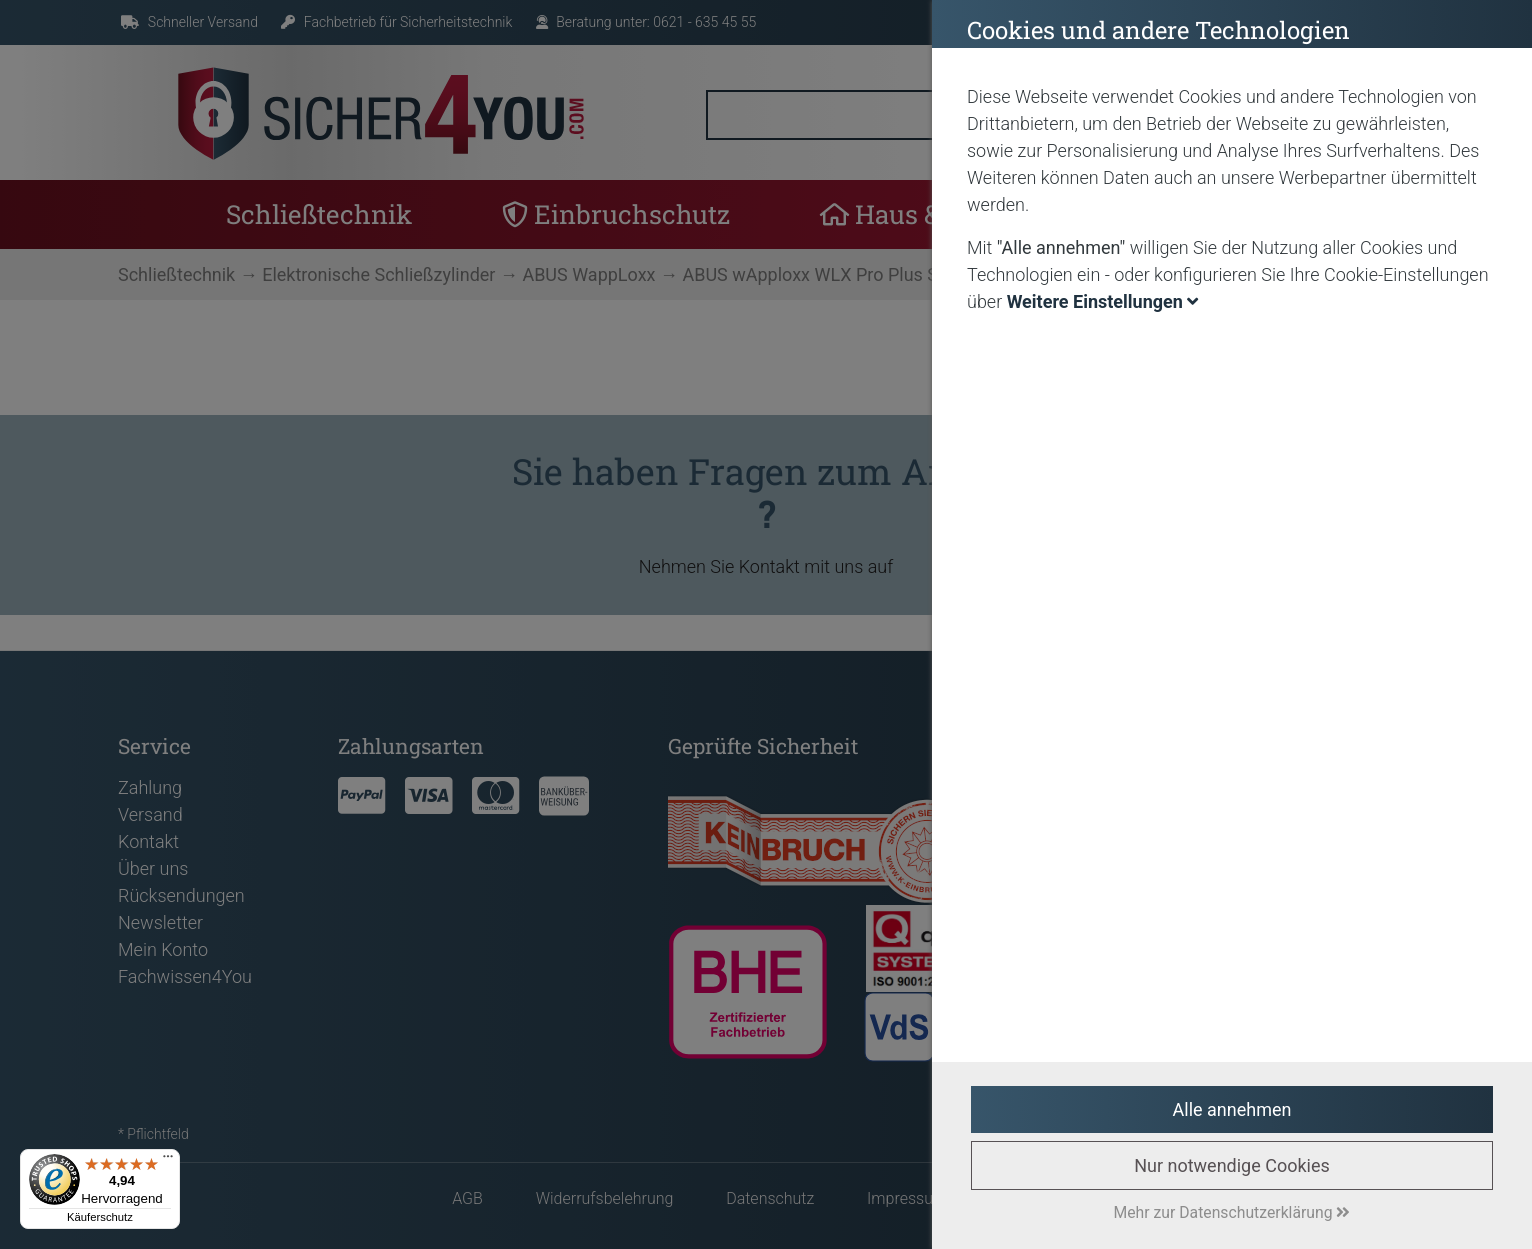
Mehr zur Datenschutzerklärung (1232, 1212)
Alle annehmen (1232, 1109)
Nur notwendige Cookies (1232, 1165)
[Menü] (168, 1161)
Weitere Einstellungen (1103, 301)
